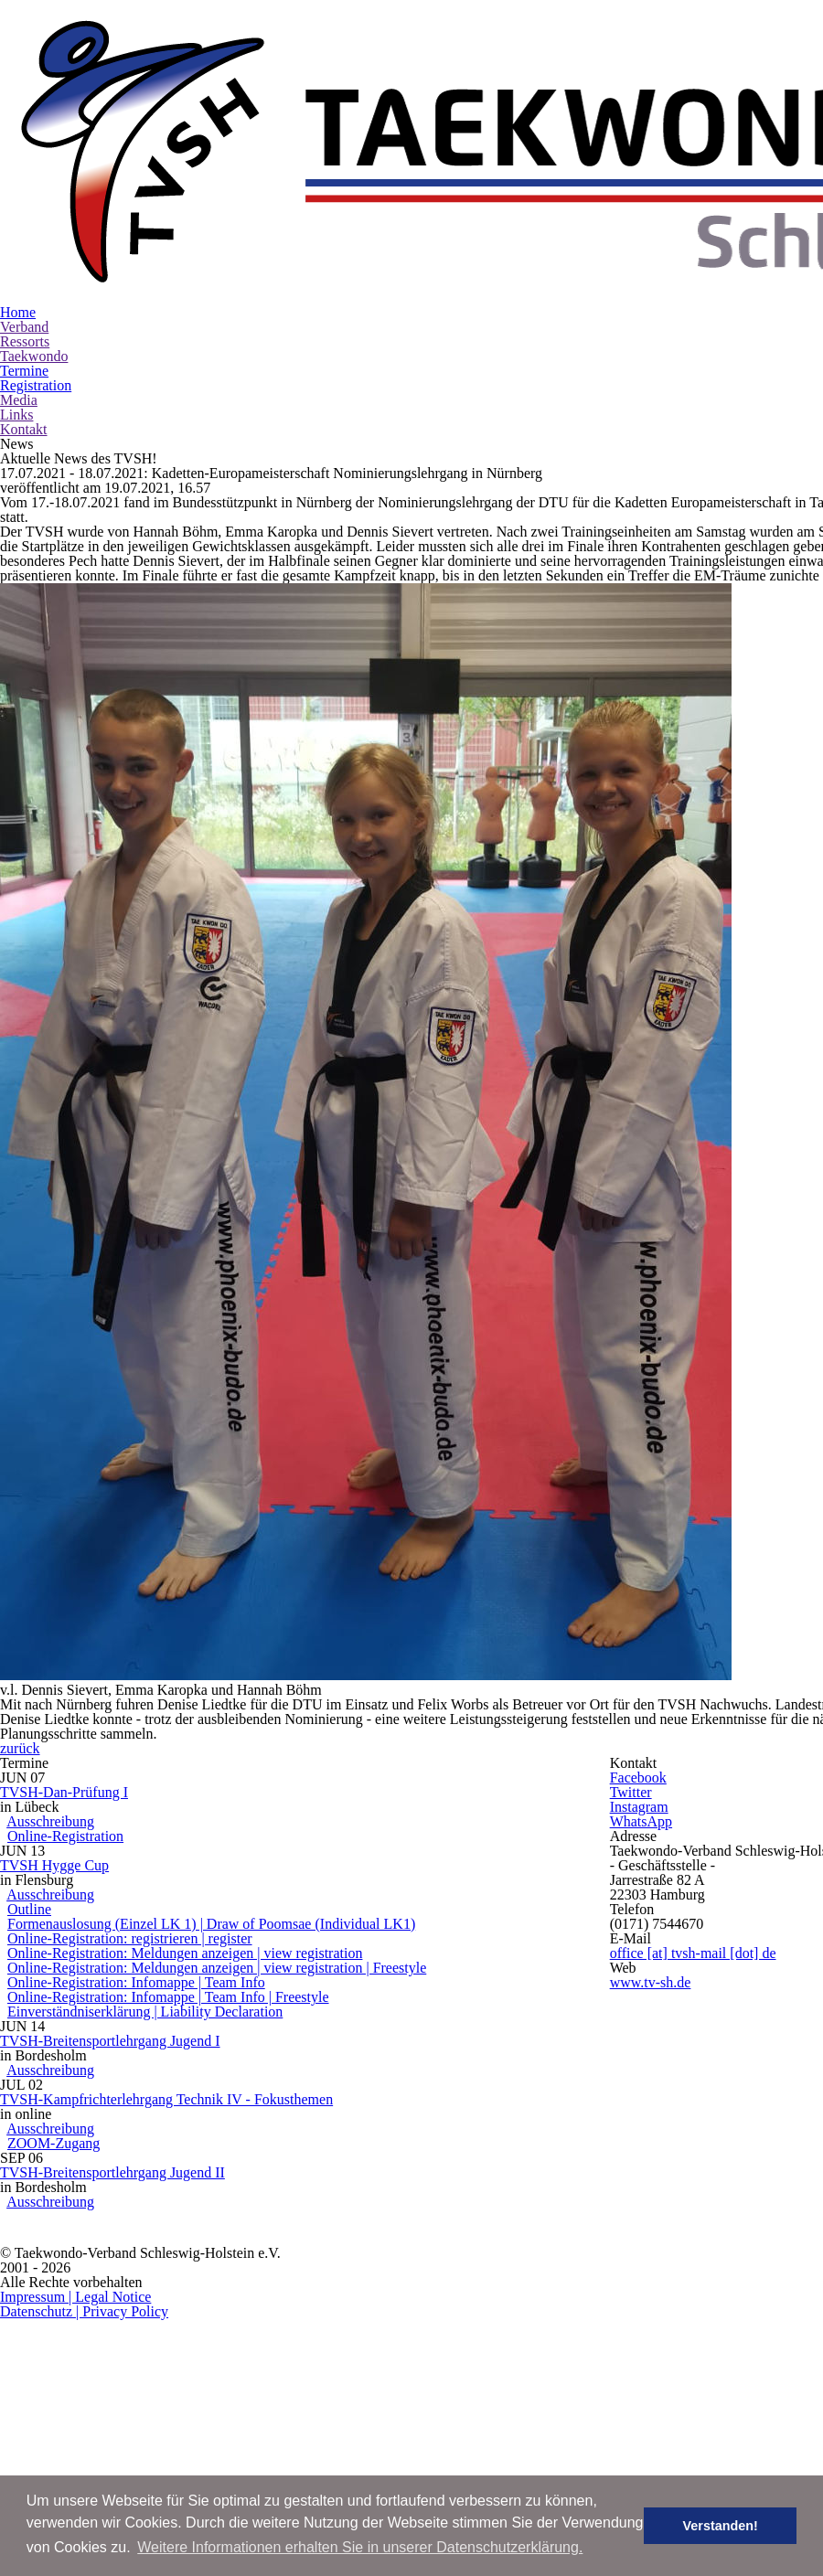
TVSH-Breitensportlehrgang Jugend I (224, 2089)
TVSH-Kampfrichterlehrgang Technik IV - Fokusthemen (283, 2190)
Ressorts (298, 205)
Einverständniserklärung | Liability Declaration (241, 2034)
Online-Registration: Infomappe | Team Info (226, 1989)
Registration (551, 205)
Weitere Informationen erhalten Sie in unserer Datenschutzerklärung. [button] (360, 2547)
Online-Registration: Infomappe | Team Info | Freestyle (254, 2011)
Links (693, 205)
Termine (466, 205)
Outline (143, 1876)
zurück (466, 1561)
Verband (222, 205)
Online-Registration (165, 1753)
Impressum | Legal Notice (626, 2472)
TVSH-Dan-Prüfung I (170, 1685)
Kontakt (760, 205)
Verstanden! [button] (732, 2525)
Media (631, 205)
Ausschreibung (162, 1730)
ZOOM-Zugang (155, 2259)
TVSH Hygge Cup (158, 1809)
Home (151, 205)
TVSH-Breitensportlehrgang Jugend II (226, 2315)
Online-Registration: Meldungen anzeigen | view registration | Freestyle (296, 1966)
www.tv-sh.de (753, 2028)
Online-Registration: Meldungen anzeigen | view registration (269, 1944)
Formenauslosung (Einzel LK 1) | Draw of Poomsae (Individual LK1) (296, 1899)
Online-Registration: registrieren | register (220, 1921)
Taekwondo (382, 205)
